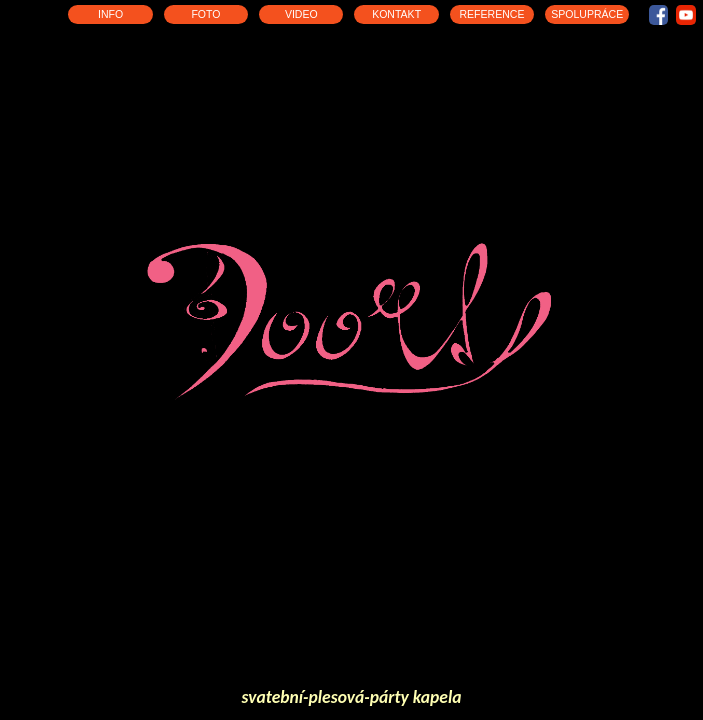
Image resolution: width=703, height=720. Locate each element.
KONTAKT (396, 14)
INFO (110, 14)
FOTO (205, 14)
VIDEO (301, 14)
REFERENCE (491, 14)
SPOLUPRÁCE (587, 14)
